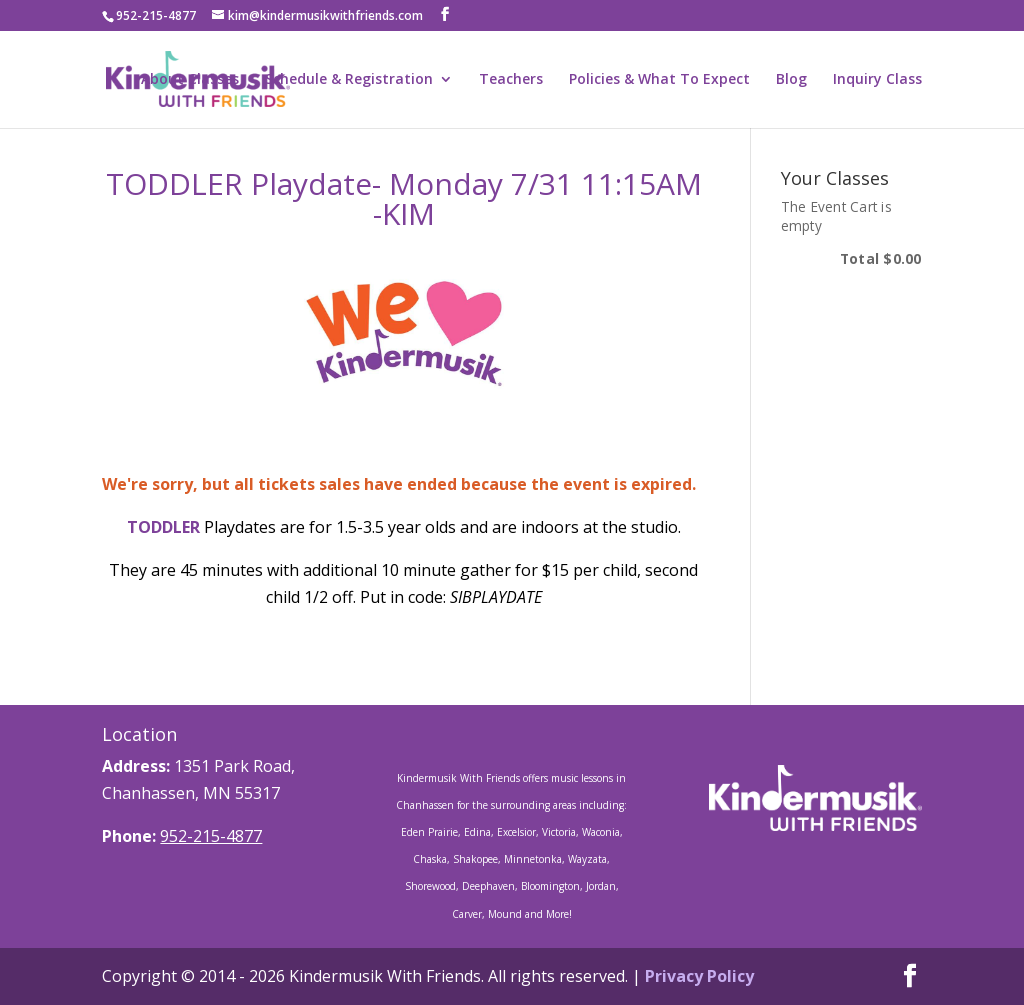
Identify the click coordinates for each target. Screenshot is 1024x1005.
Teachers (511, 80)
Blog (791, 80)
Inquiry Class (877, 80)
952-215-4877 (211, 836)
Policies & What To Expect (659, 80)
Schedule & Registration (349, 80)
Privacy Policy (699, 976)
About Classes (190, 80)
